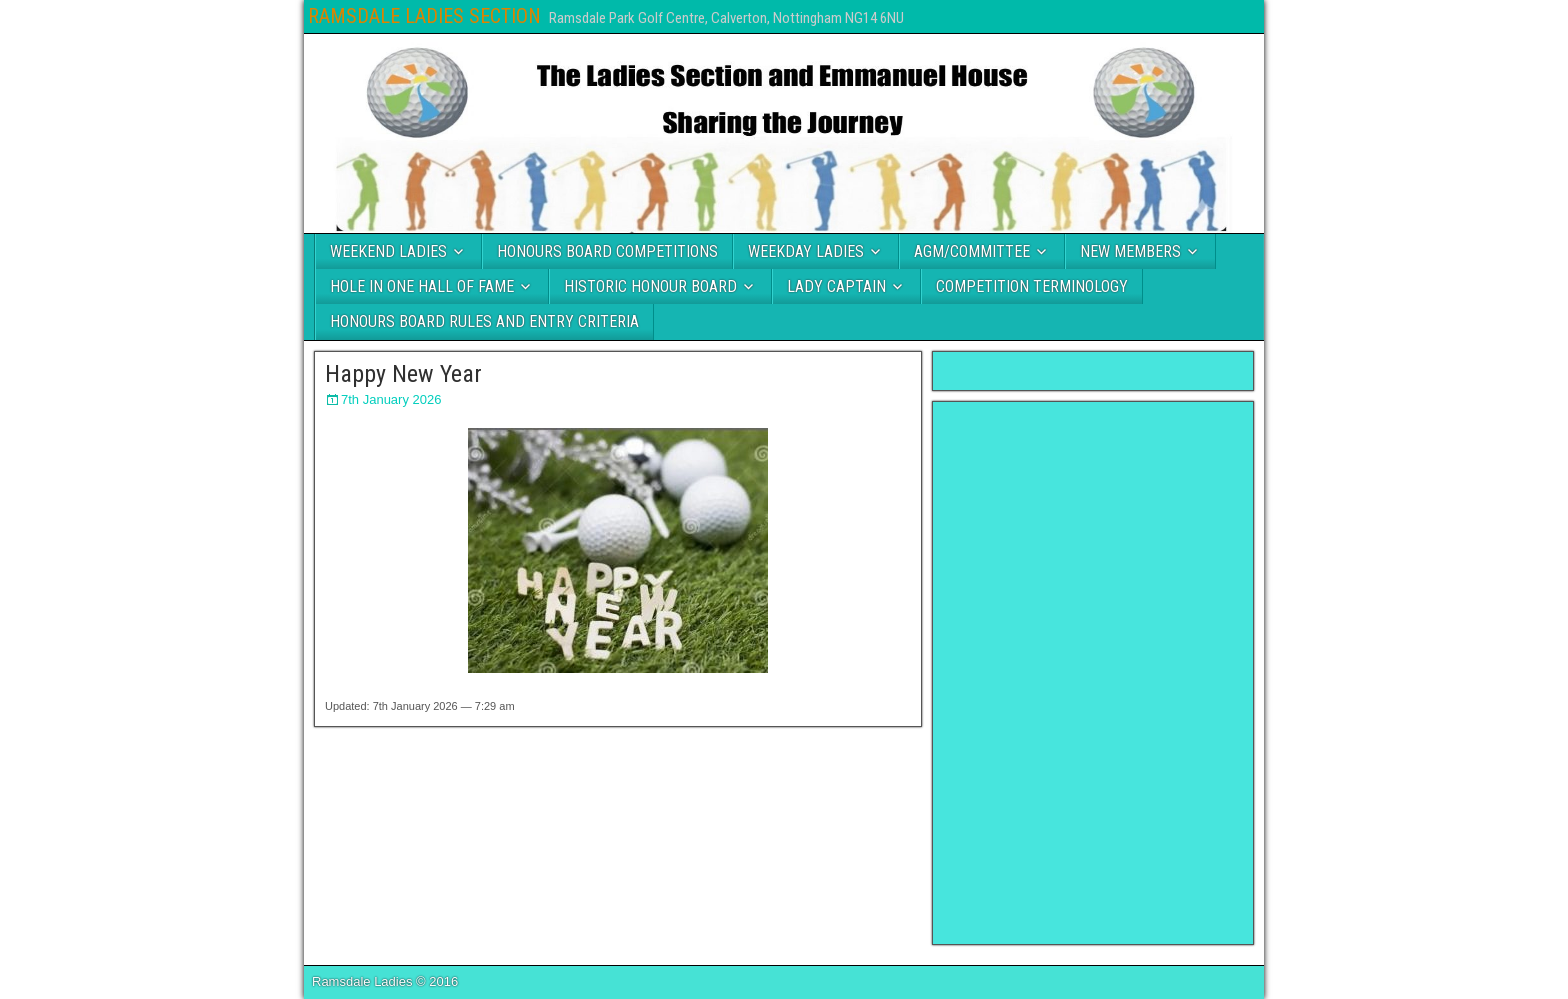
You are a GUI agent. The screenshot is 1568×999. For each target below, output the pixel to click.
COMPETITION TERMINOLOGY (1032, 286)
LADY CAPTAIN (836, 286)
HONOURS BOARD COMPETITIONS (607, 251)
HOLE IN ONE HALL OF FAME (422, 286)
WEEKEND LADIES (388, 251)
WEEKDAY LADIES (806, 251)
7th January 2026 (391, 399)
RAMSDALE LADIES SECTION (424, 16)
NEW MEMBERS (1130, 251)
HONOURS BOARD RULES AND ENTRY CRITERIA (484, 321)
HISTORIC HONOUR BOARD (650, 286)
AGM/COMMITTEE (972, 251)
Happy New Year (403, 374)
